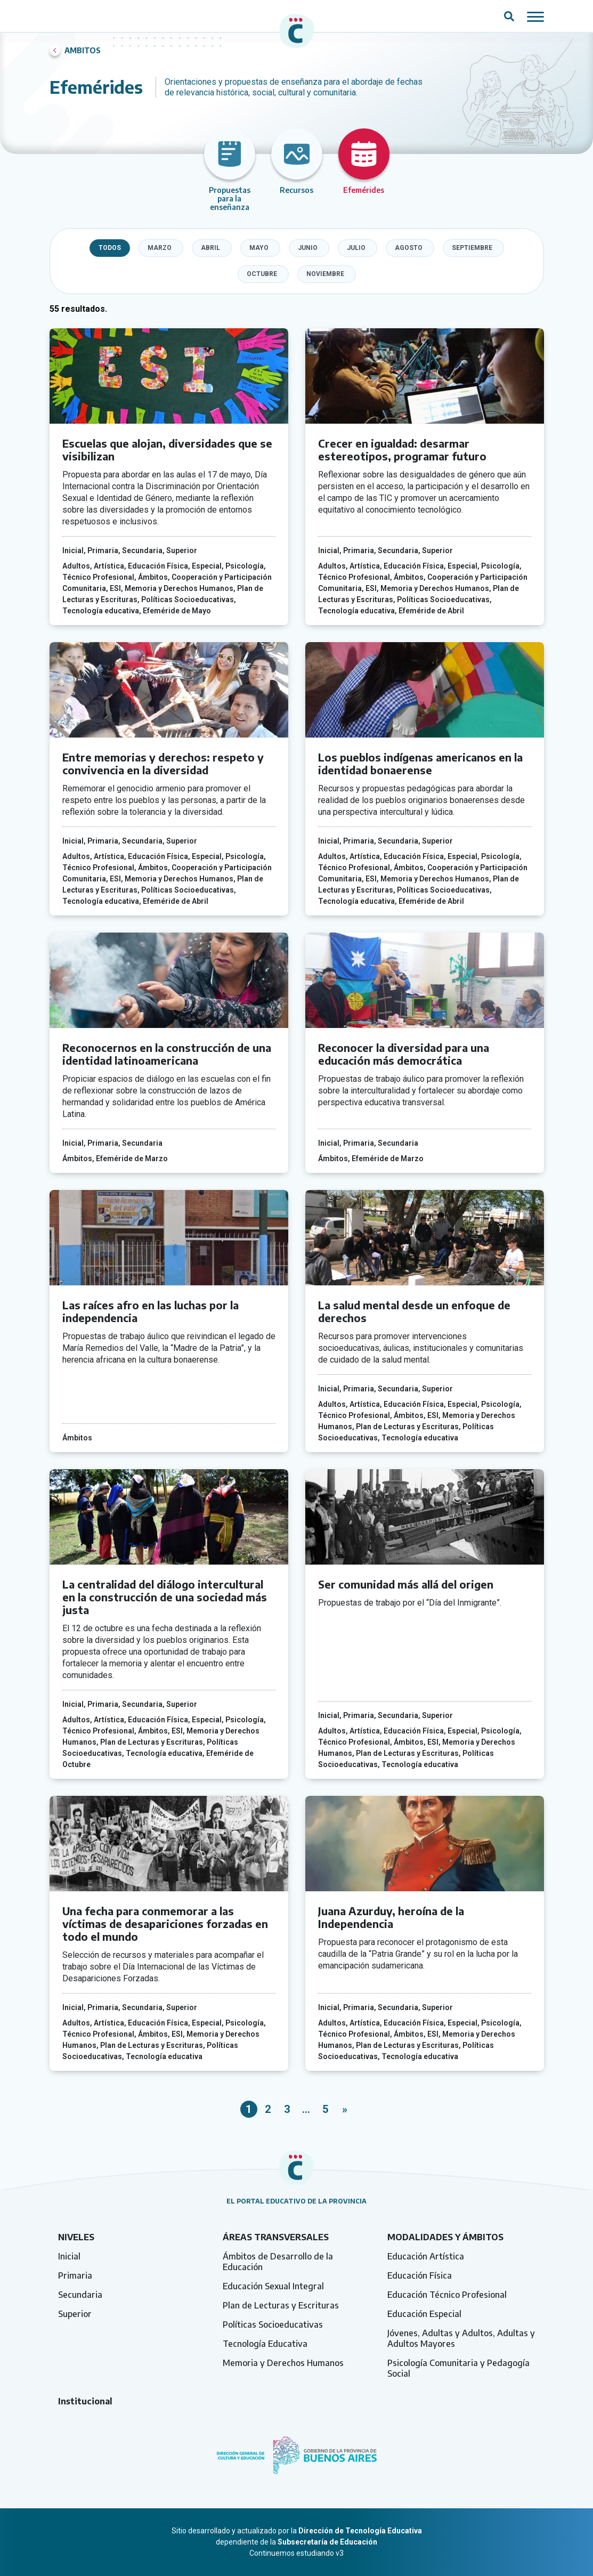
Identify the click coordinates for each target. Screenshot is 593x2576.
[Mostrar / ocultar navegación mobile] (535, 16)
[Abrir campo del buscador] (509, 16)
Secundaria (80, 2294)
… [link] (306, 2109)
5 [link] (325, 2109)
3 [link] (287, 2109)
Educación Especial (424, 2313)
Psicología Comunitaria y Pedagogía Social (458, 2368)
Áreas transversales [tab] (276, 2237)
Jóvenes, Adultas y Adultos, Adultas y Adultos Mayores (461, 2338)
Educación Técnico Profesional (447, 2294)
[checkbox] (161, 248)
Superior (75, 2313)
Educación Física (419, 2275)
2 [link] (268, 2109)
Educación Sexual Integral (273, 2286)
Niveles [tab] (76, 2237)
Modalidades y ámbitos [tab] (445, 2237)
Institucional (85, 2401)
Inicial (69, 2256)
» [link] (344, 2109)
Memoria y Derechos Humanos (283, 2363)
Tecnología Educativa (265, 2343)
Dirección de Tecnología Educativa (360, 2530)
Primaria (75, 2275)
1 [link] (248, 2109)
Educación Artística (425, 2256)
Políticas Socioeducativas (273, 2324)
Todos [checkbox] (110, 248)
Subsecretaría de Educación (327, 2542)
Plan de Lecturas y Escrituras (281, 2305)
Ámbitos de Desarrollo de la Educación (278, 2261)
